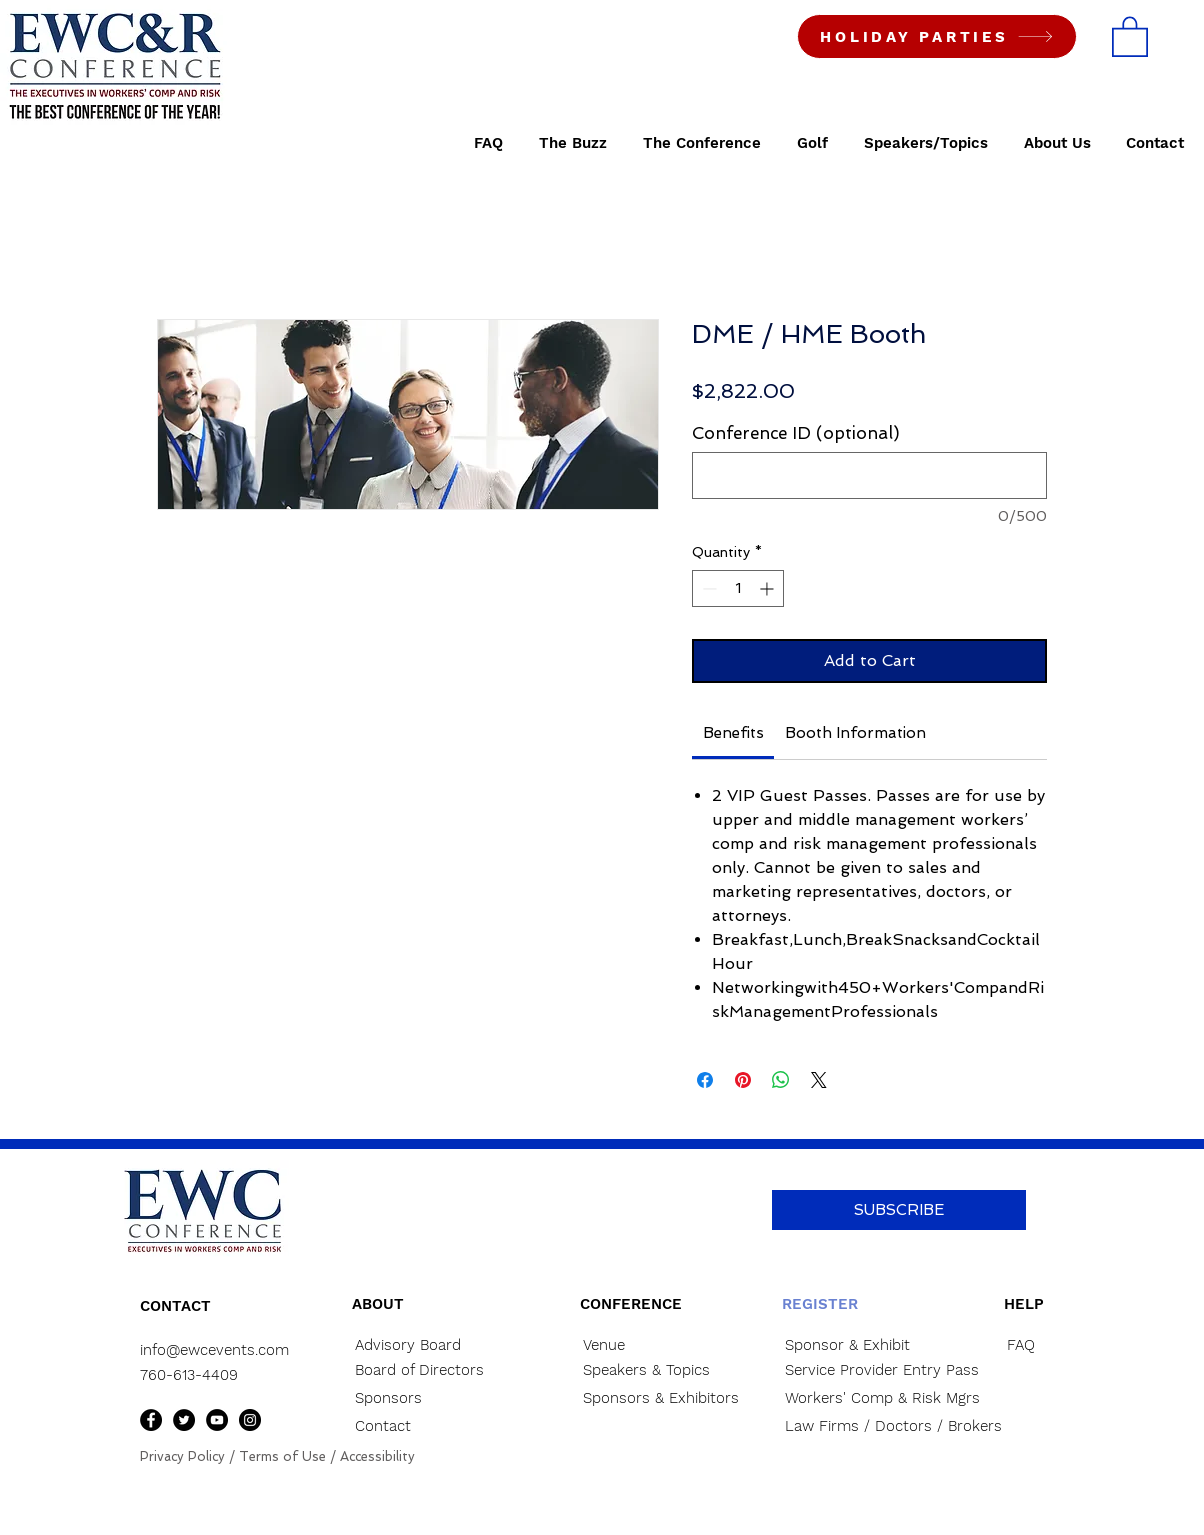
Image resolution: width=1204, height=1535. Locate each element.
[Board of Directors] (431, 1370)
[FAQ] (1046, 1345)
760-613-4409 (189, 1375)
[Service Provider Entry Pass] (882, 1370)
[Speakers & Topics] (651, 1370)
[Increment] (768, 588)
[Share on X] (819, 1080)
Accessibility (377, 1456)
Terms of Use (282, 1456)
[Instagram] (250, 1420)
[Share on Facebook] (705, 1080)
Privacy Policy (182, 1456)
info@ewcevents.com (214, 1350)
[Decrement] (707, 588)
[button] (1130, 35)
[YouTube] (217, 1420)
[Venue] (651, 1345)
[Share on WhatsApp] (781, 1080)
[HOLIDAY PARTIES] (937, 36)
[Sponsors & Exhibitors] (677, 1398)
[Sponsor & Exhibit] (872, 1345)
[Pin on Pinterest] (743, 1080)
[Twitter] (184, 1420)
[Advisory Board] (423, 1345)
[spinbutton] (738, 588)
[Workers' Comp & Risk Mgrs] (882, 1398)
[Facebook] (151, 1420)
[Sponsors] (423, 1398)
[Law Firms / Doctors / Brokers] (893, 1426)
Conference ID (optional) (796, 433)
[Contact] (423, 1426)
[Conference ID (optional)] (869, 475)
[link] (733, 733)
